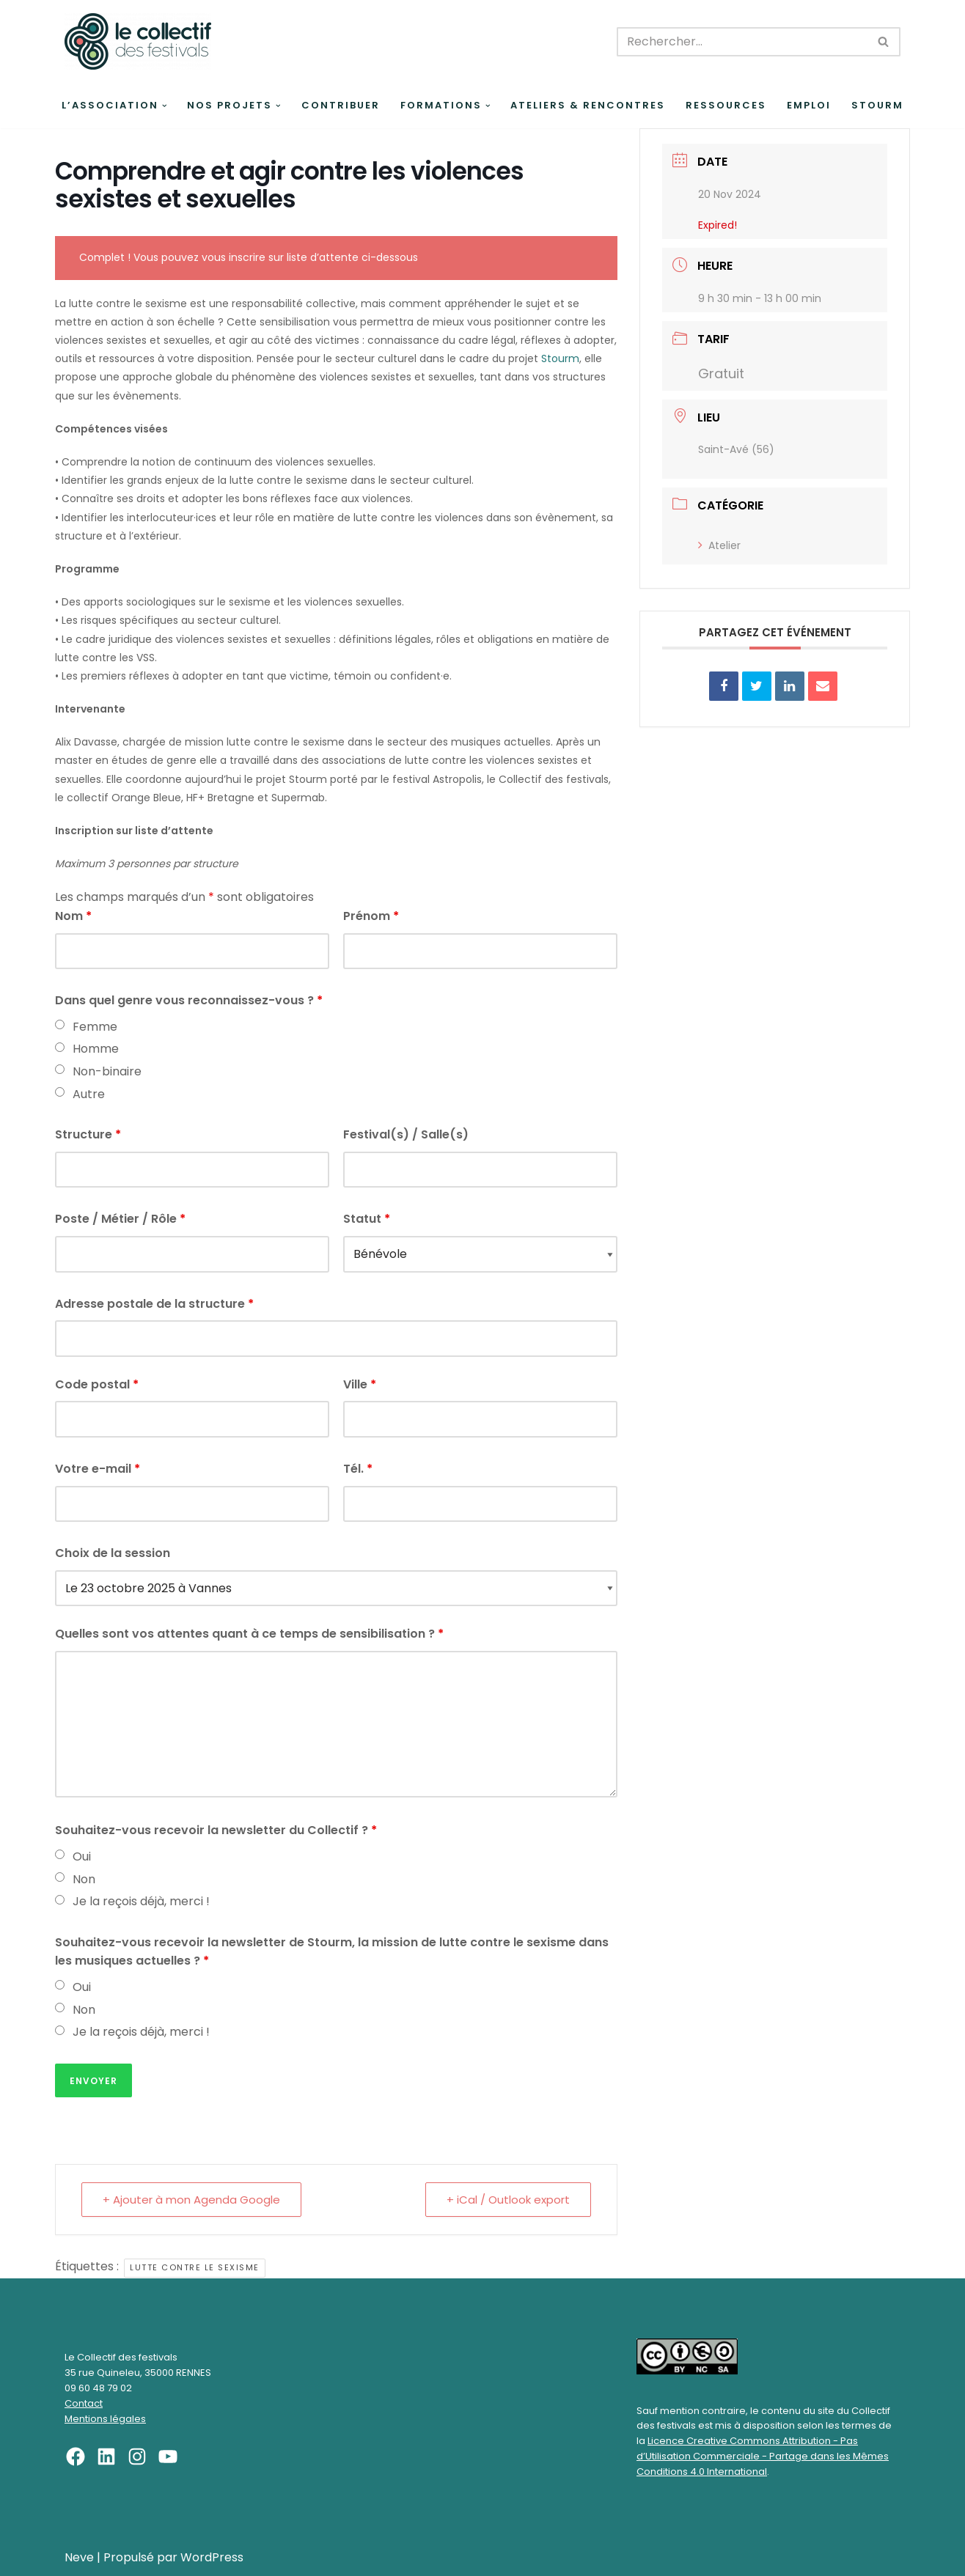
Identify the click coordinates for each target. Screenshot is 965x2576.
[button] (164, 105)
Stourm (877, 105)
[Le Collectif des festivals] (138, 41)
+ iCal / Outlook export (508, 2199)
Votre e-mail (97, 1468)
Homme (96, 1048)
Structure (88, 1134)
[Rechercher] (742, 41)
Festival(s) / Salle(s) (406, 1134)
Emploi (809, 105)
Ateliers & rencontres (587, 105)
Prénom (371, 916)
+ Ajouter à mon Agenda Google (191, 2199)
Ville (359, 1384)
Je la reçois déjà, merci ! (141, 1901)
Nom (73, 916)
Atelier (719, 545)
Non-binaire (107, 1071)
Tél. (358, 1468)
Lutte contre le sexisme (195, 2267)
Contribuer (340, 105)
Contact (84, 2403)
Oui (82, 1856)
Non (84, 1879)
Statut (366, 1218)
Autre (89, 1094)
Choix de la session (112, 1553)
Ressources (726, 105)
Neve (79, 2557)
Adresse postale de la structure (154, 1303)
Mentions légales (105, 2419)
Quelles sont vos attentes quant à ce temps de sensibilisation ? (249, 1633)
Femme (95, 1026)
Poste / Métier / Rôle (120, 1218)
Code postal (97, 1384)
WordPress (211, 2557)
